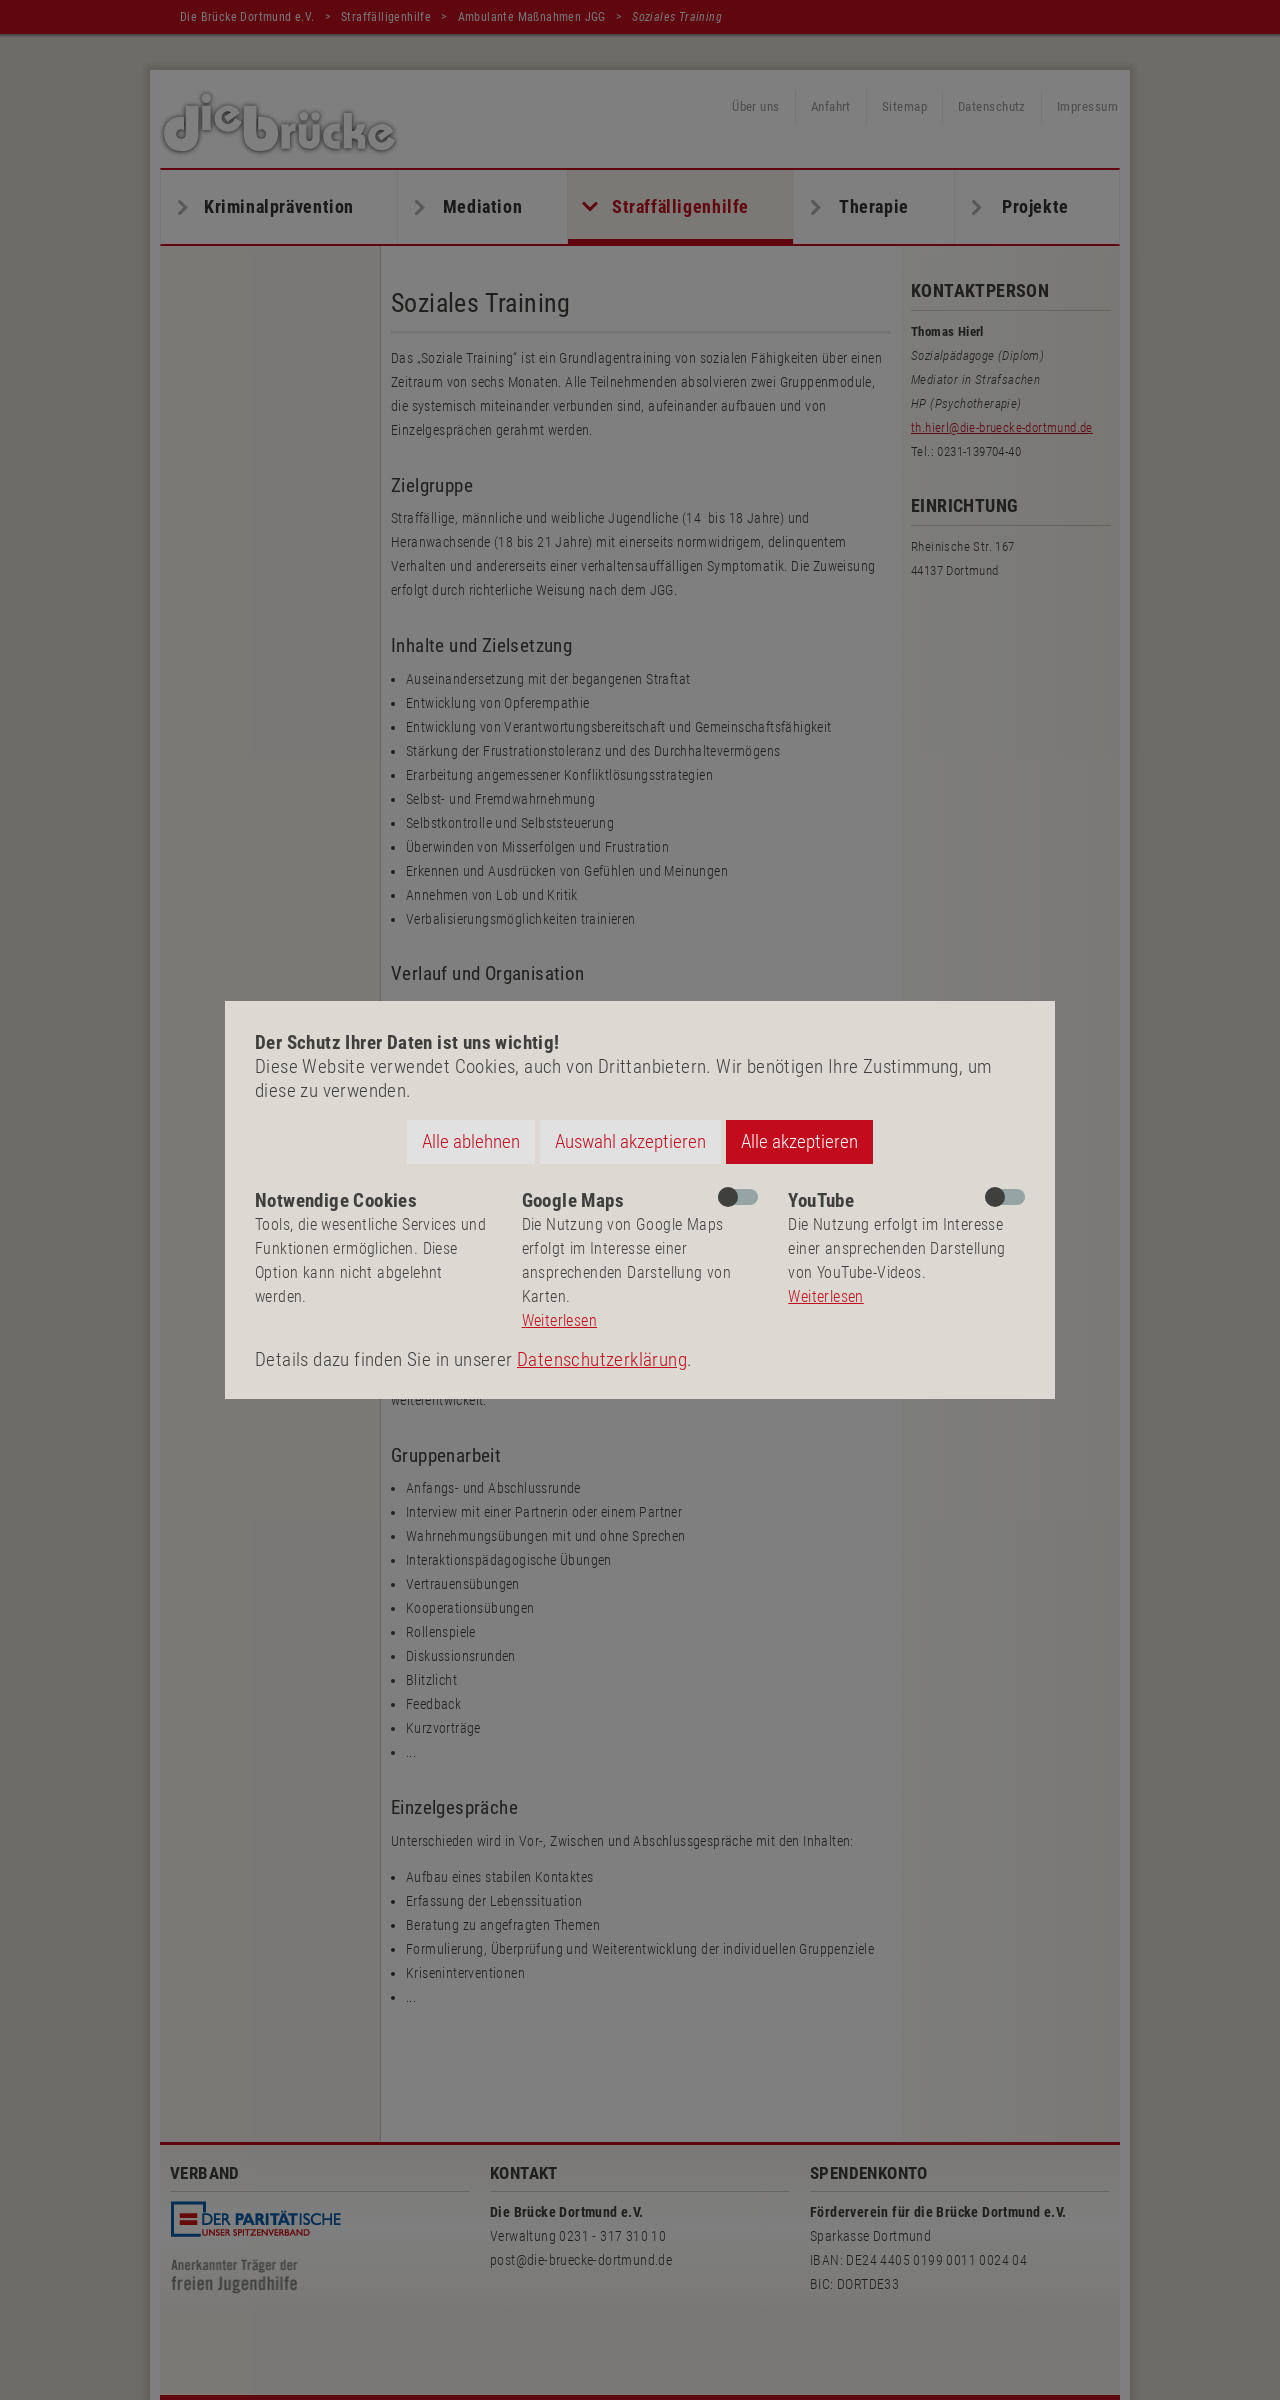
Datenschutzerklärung (602, 1359)
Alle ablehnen (471, 1141)
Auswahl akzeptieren (630, 1141)
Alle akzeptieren (799, 1141)
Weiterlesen (559, 1320)
